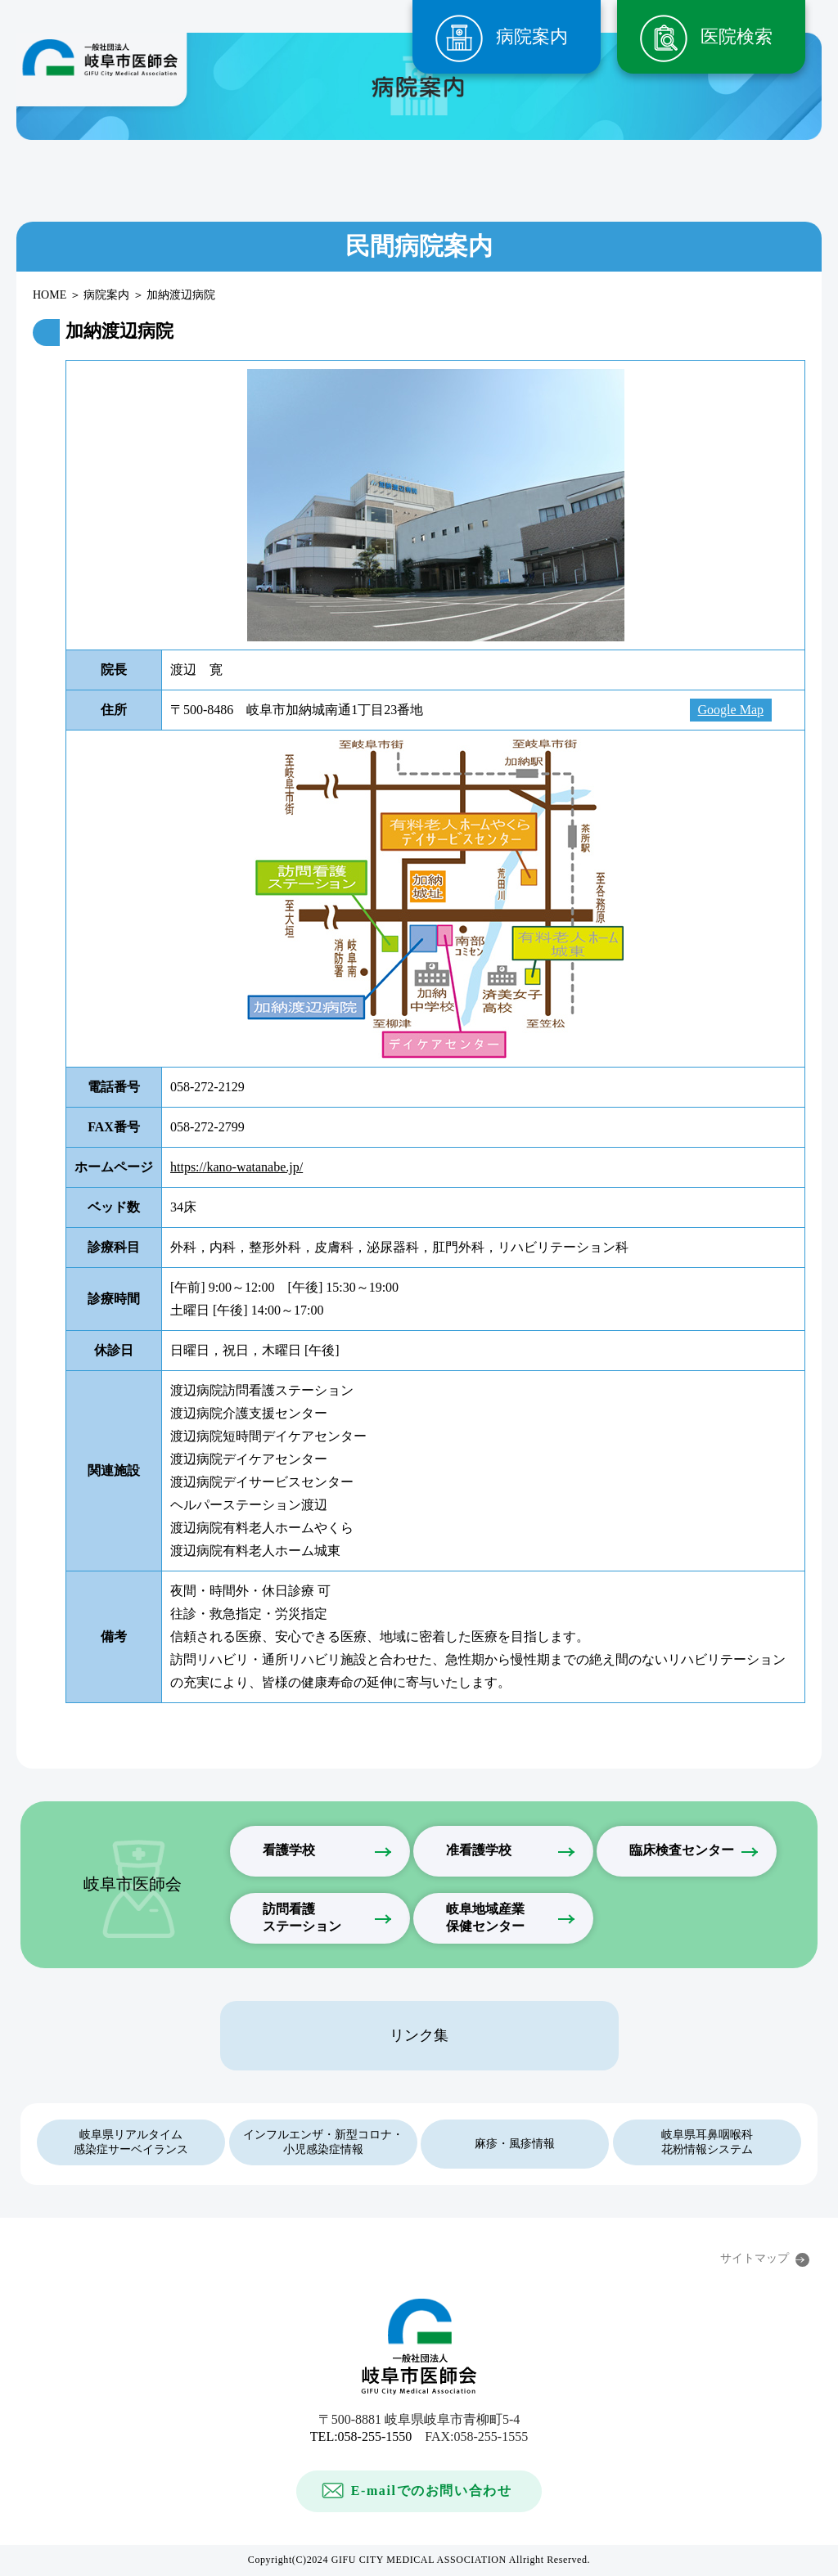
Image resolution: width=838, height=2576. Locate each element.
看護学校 (289, 1850)
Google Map (731, 710)
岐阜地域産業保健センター (485, 1917)
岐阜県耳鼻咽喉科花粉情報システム (707, 2142)
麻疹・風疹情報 (515, 2144)
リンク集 (419, 2035)
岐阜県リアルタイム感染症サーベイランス (131, 2142)
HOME (49, 295)
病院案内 (532, 36)
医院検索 (737, 36)
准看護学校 (478, 1850)
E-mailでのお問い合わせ (431, 2490)
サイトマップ (754, 2258)
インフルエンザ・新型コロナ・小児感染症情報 (323, 2142)
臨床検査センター (681, 1850)
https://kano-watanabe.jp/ (236, 1167)
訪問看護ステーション (302, 1917)
